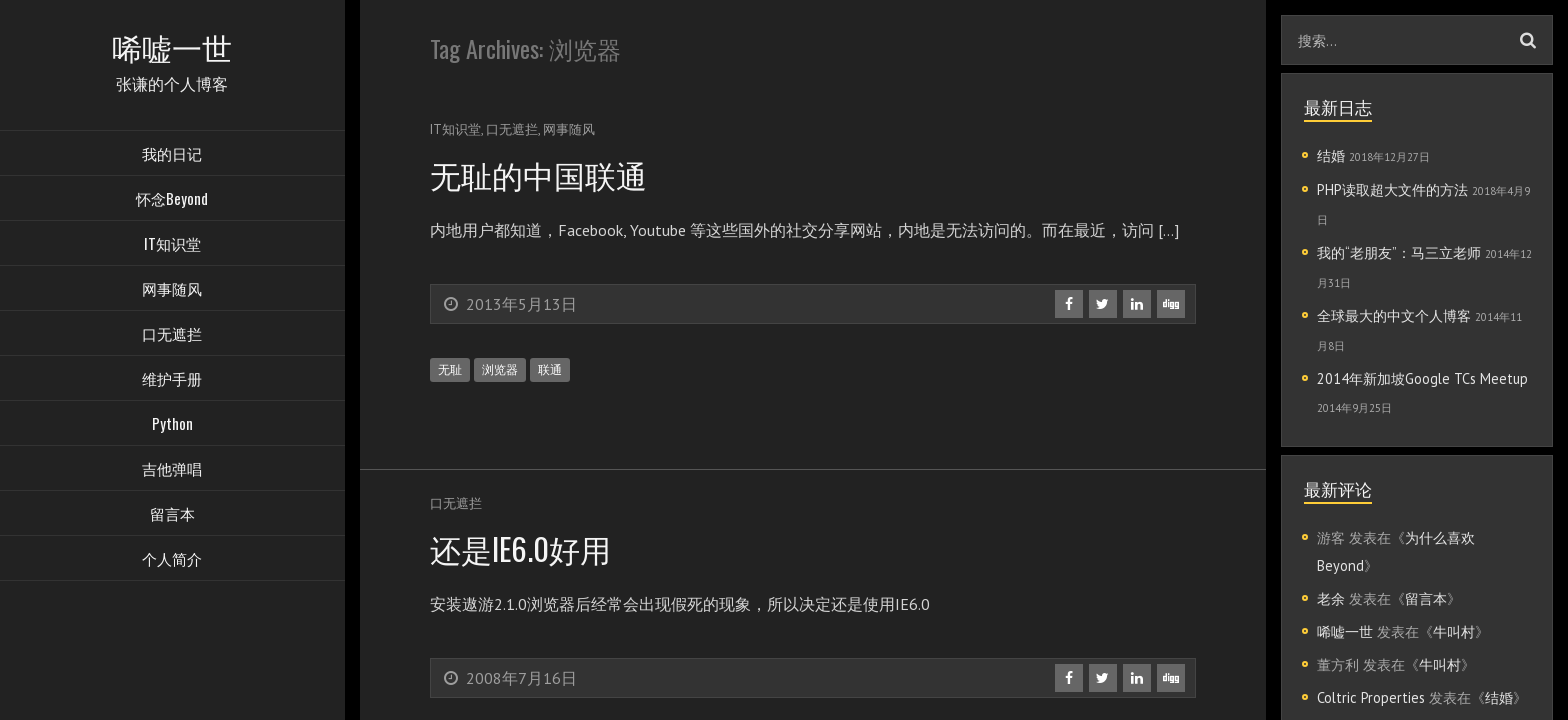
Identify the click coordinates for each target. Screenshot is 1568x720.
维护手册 (172, 380)
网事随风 (172, 290)
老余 (1331, 598)
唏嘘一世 (1345, 631)
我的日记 (172, 155)
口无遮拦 (172, 335)
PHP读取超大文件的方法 (1392, 189)
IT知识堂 (172, 245)
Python (172, 425)
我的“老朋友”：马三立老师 (1399, 252)
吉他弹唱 (172, 470)
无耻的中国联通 (542, 173)
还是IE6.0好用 (524, 547)
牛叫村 (1454, 631)
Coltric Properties (1371, 697)
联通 (550, 369)
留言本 (172, 515)
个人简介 (172, 560)
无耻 (450, 369)
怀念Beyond (172, 200)
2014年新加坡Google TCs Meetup (1422, 378)
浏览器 (500, 369)
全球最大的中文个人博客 (1394, 315)
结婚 (1331, 155)
